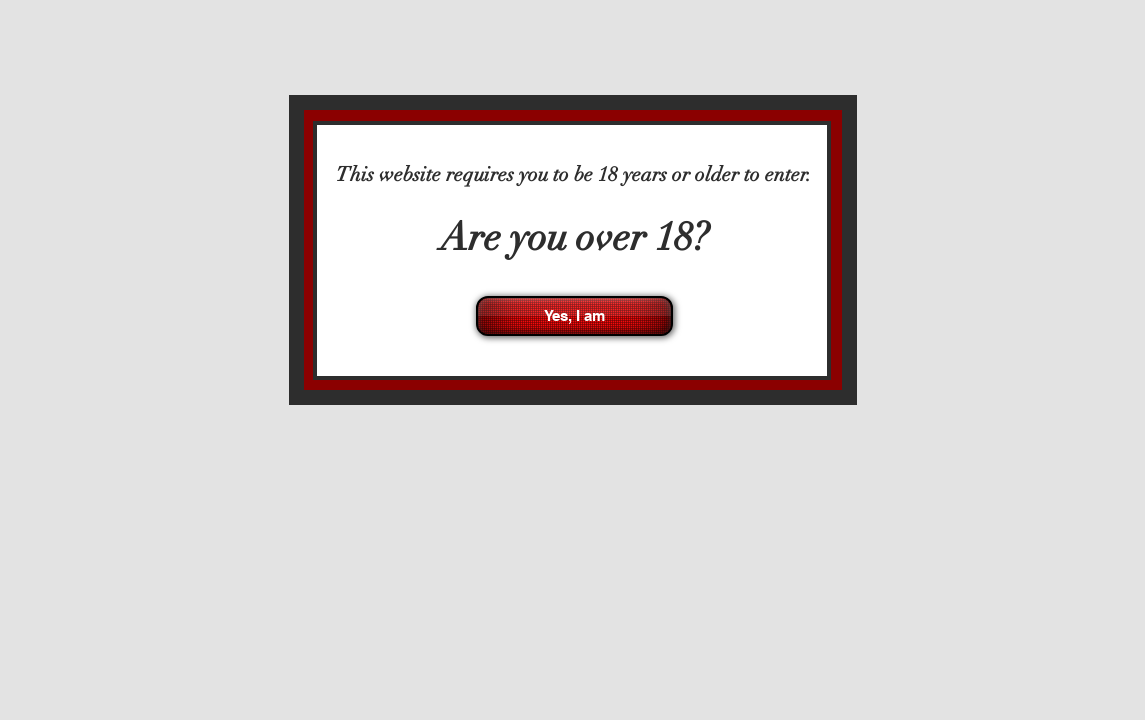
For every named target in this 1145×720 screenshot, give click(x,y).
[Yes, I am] (574, 316)
